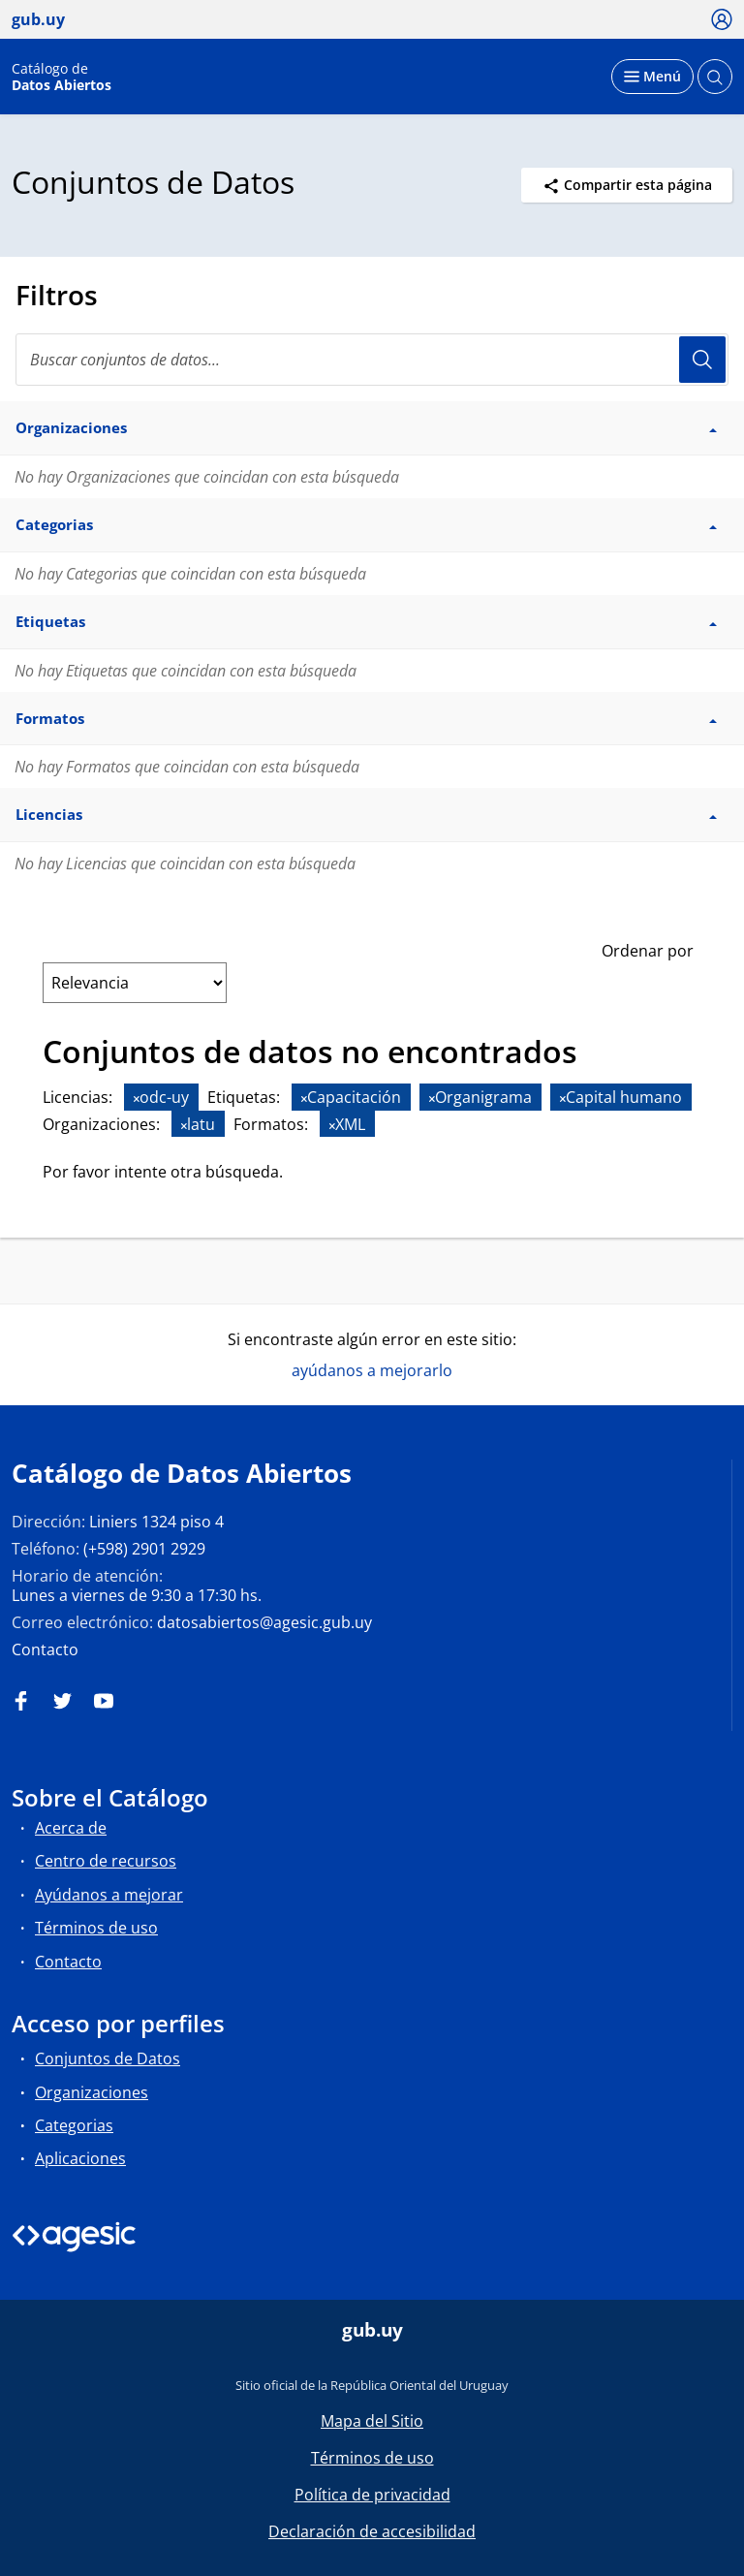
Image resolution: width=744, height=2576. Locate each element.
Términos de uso (96, 1927)
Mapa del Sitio (372, 2421)
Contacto (45, 1649)
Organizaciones (91, 2092)
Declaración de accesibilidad (372, 2531)
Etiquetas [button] (366, 621)
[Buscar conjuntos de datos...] (372, 359)
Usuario (702, 359)
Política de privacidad (372, 2494)
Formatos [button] (366, 718)
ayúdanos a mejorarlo (372, 1370)
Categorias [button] (366, 524)
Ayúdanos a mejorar (109, 1894)
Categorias (74, 2125)
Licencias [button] (366, 814)
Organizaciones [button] (366, 427)
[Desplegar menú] (652, 76)
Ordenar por (648, 950)
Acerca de (71, 1827)
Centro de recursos (105, 1860)
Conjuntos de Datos (107, 2058)
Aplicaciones (80, 2158)
